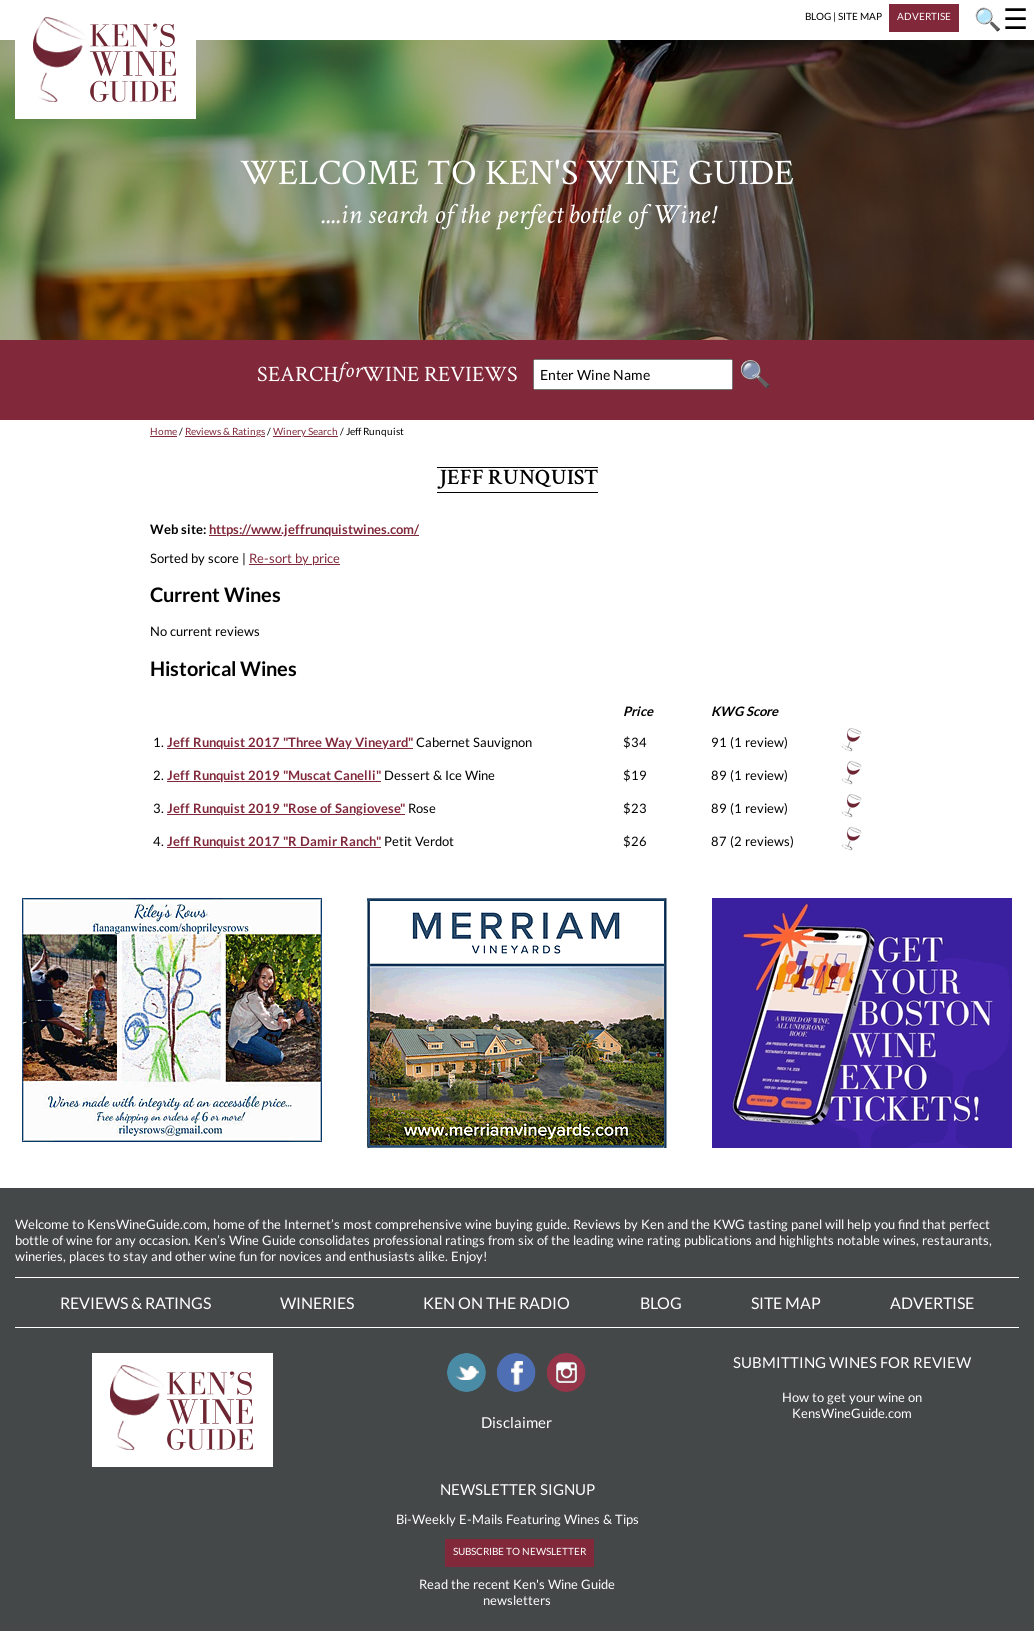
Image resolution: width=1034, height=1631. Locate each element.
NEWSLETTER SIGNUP (517, 1489)
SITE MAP (860, 16)
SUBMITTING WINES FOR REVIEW (852, 1362)
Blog (661, 1302)
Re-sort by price (294, 558)
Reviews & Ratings (225, 431)
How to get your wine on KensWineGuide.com (852, 1405)
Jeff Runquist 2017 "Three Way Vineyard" (290, 742)
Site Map (786, 1302)
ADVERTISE (924, 16)
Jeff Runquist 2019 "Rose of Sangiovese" (286, 808)
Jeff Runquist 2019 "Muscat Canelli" (274, 775)
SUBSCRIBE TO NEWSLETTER (519, 1551)
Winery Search (305, 431)
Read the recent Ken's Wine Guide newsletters (517, 1592)
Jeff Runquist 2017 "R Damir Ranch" (274, 841)
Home (163, 431)
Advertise (932, 1302)
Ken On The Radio (496, 1302)
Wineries (317, 1302)
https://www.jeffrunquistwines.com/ (314, 529)
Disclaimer (516, 1422)
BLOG (818, 16)
